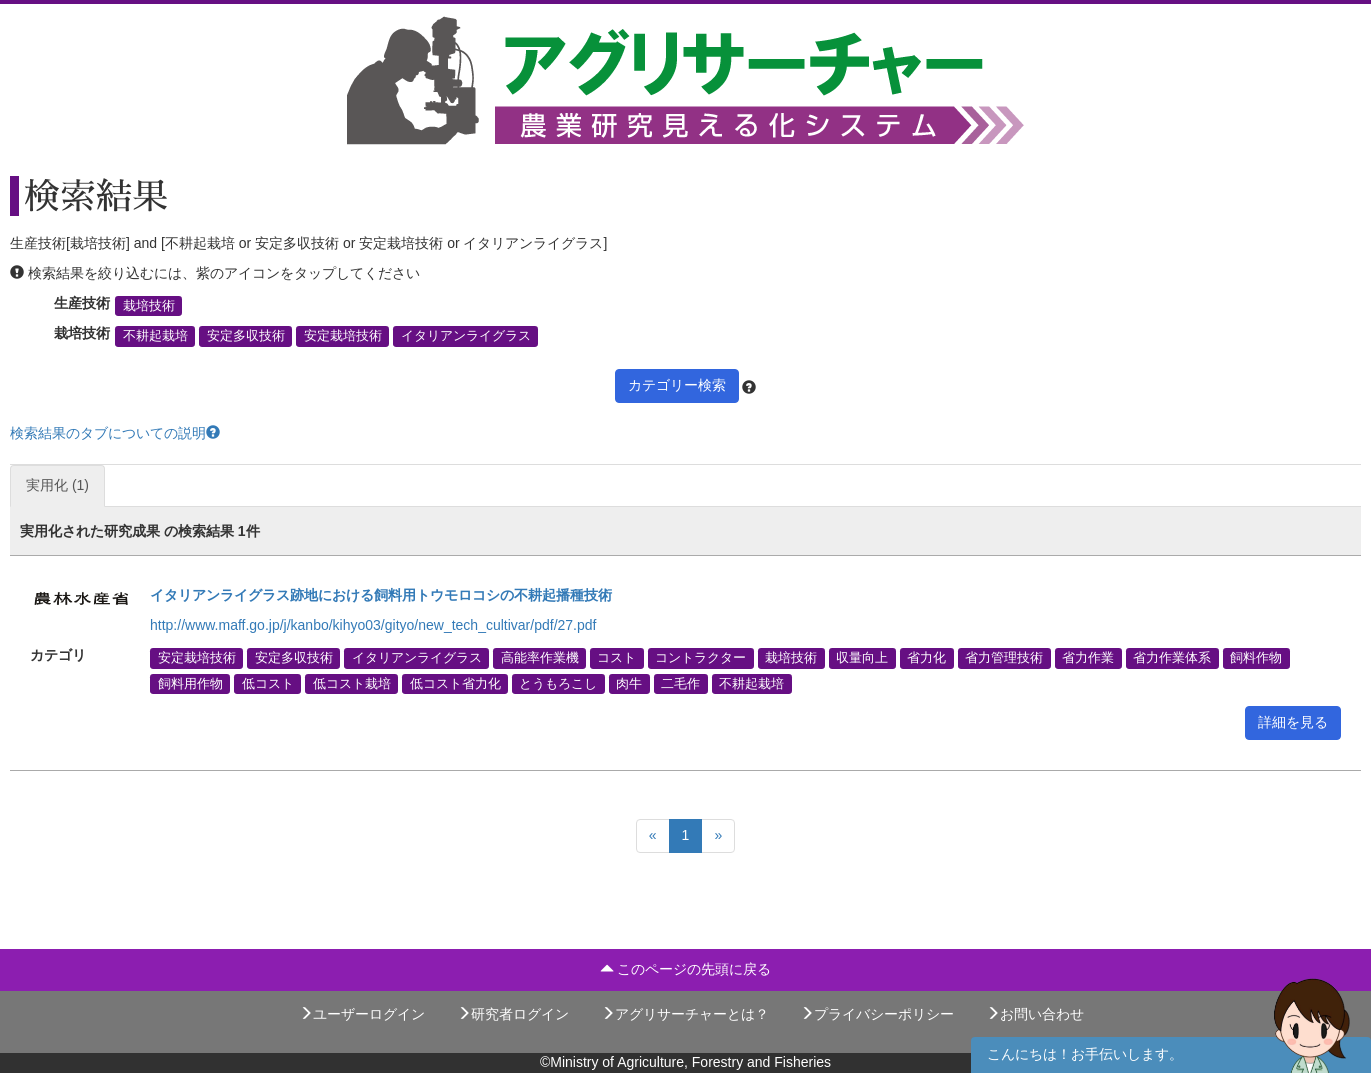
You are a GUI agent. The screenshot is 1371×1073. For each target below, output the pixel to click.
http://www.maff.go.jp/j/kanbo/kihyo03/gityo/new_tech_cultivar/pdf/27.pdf (373, 625)
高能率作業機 (540, 658)
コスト (616, 658)
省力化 (926, 658)
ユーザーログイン (362, 1014)
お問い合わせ (1035, 1014)
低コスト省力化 (455, 683)
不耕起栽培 (155, 336)
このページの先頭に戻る (686, 969)
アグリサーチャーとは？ (685, 1014)
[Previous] (653, 836)
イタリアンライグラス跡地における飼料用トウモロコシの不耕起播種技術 (381, 595)
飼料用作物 (190, 683)
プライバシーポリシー (877, 1014)
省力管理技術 (1004, 658)
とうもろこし (558, 683)
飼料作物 (1256, 658)
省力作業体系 (1172, 658)
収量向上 (862, 658)
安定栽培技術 (343, 336)
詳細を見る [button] (1293, 722)
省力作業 (1088, 658)
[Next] (718, 836)
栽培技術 (149, 306)
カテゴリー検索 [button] (677, 385)
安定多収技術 (246, 336)
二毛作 (680, 683)
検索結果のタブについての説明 (115, 433)
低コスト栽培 (352, 683)
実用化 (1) (57, 485)
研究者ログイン (513, 1014)
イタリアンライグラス (466, 336)
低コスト (268, 683)
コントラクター (700, 658)
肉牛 (629, 683)
